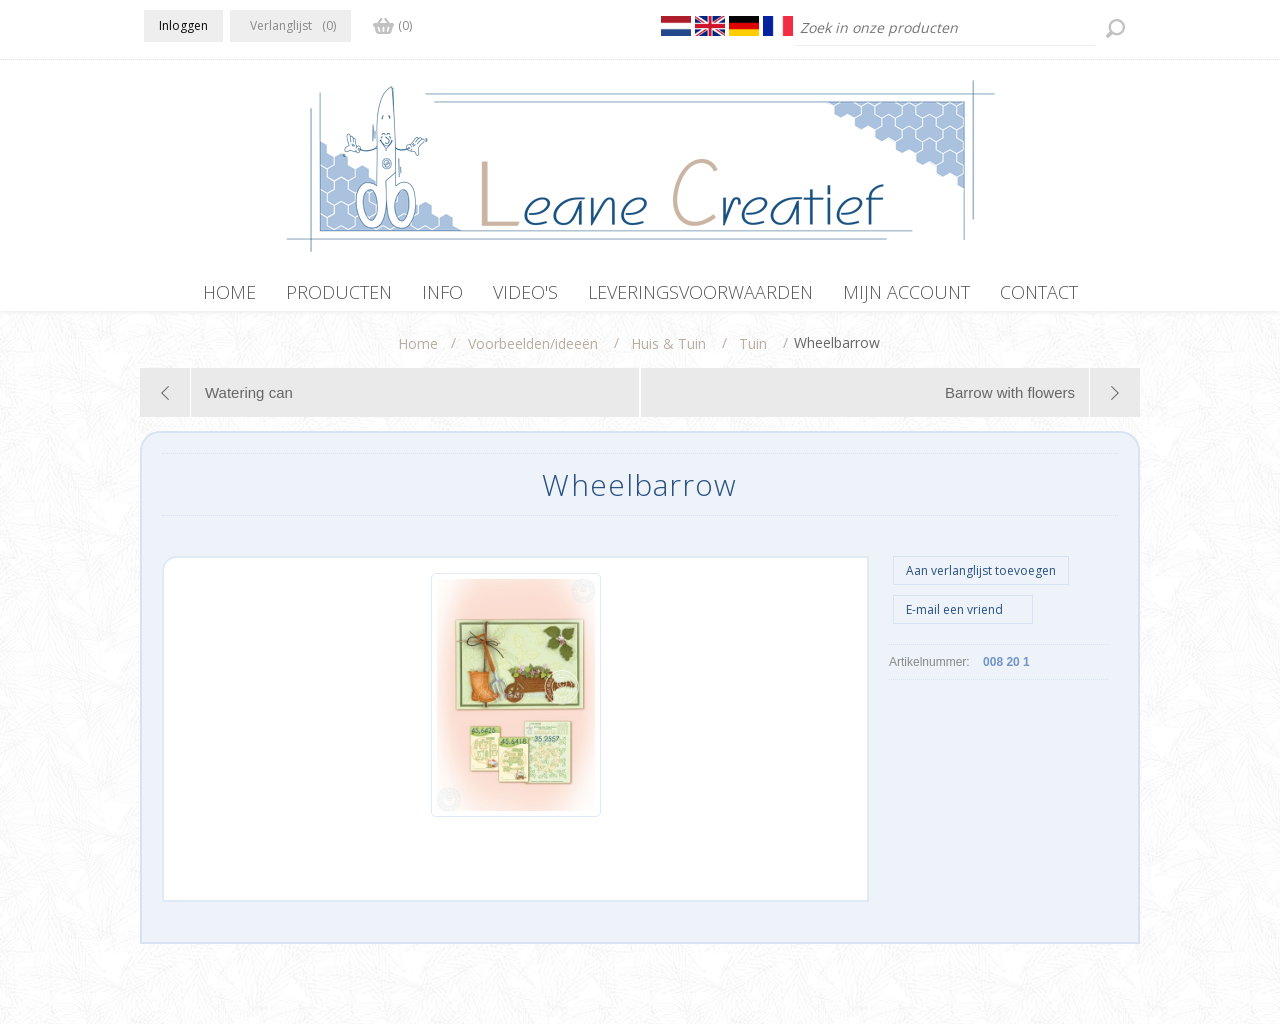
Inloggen (183, 25)
